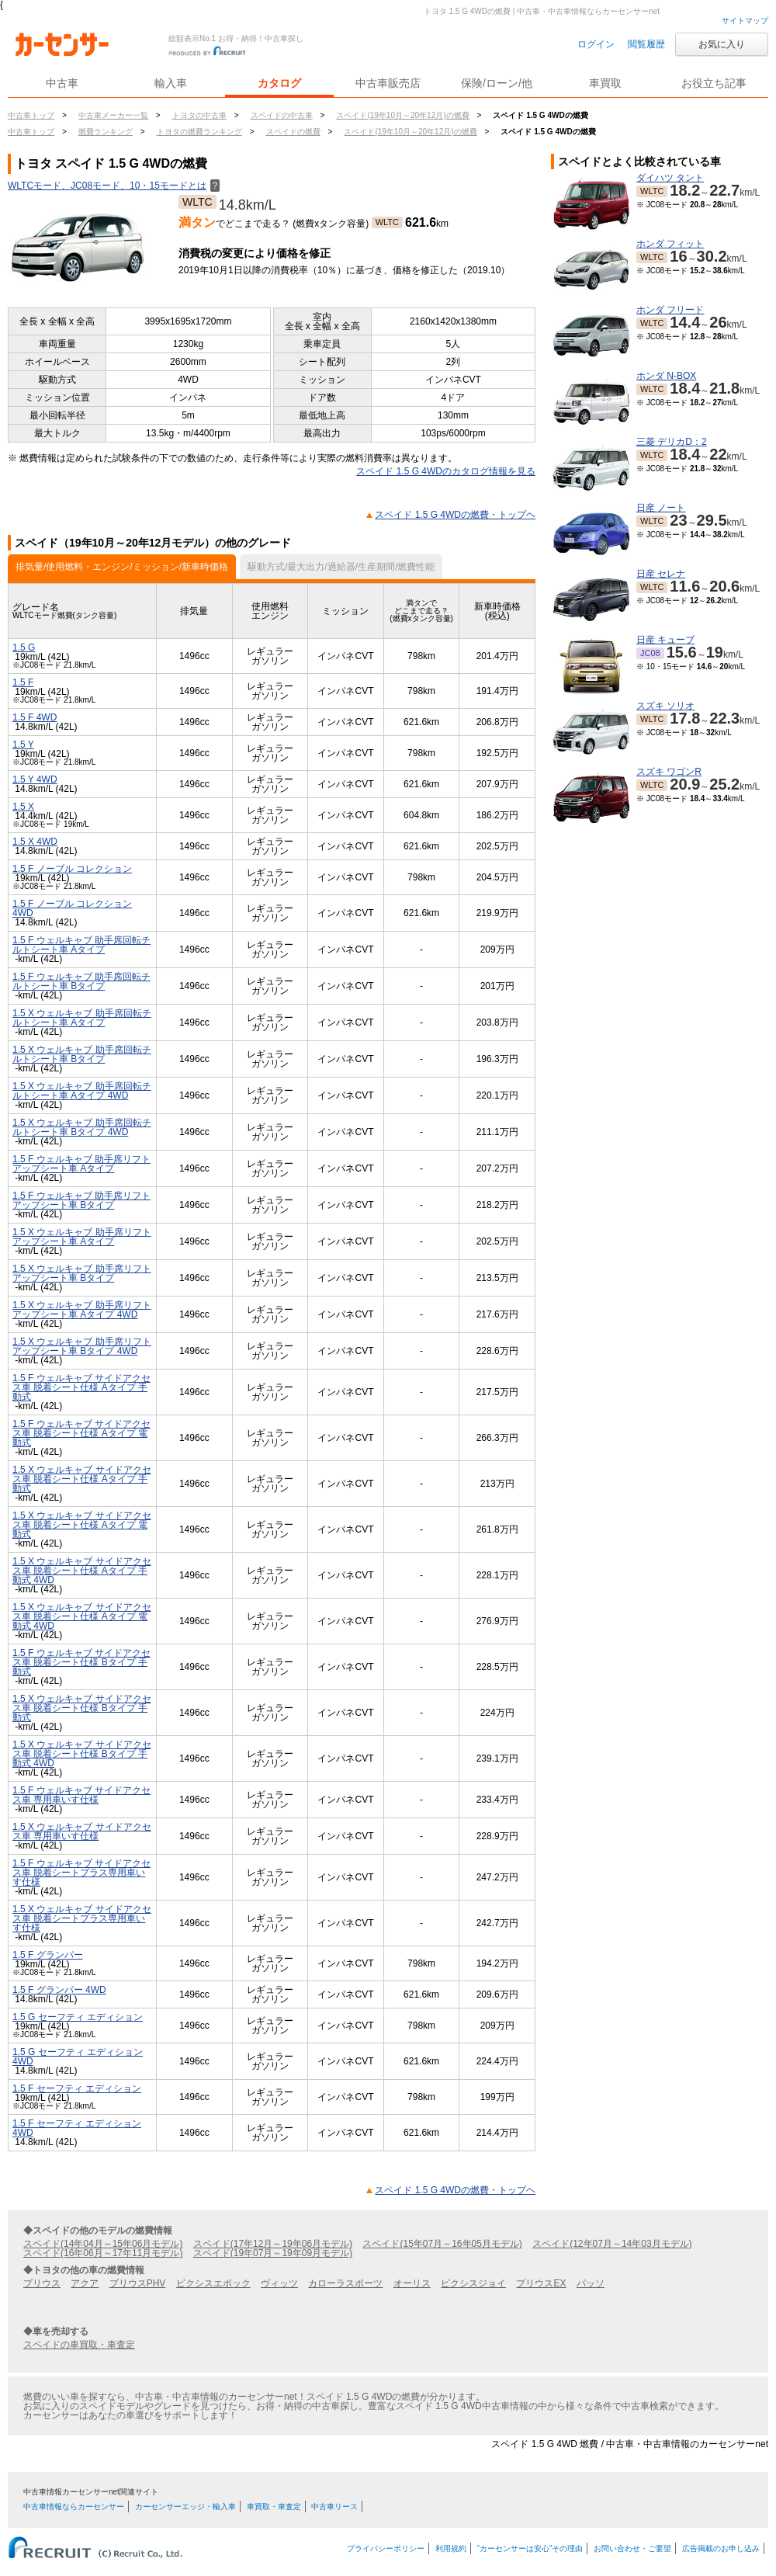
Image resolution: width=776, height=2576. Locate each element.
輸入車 (170, 83)
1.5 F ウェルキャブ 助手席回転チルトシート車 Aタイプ (81, 945)
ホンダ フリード (670, 309)
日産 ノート (660, 507)
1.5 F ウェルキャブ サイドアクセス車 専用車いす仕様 (81, 1795)
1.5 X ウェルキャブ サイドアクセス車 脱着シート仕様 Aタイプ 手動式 (81, 1479)
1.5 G (23, 647)
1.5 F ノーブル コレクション (72, 868)
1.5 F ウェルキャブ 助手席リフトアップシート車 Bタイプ (81, 1200)
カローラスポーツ (345, 2283)
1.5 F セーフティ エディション (76, 2088)
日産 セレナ (660, 573)
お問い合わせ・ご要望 (632, 2548)
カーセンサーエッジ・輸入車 (185, 2506)
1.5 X (23, 806)
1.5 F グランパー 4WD (59, 1989)
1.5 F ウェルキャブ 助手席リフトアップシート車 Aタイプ (81, 1164)
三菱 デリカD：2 (671, 441)
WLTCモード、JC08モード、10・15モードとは (114, 185)
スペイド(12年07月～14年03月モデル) (611, 2243)
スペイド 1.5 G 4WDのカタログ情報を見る (445, 471)
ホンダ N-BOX (666, 375)
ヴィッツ (279, 2283)
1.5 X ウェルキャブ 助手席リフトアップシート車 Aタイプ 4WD (81, 1310)
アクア (85, 2283)
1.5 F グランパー (47, 1954)
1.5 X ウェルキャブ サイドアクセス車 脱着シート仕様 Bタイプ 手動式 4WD (81, 1754)
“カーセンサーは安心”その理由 (530, 2548)
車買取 (605, 83)
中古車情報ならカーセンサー (73, 2506)
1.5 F (22, 682)
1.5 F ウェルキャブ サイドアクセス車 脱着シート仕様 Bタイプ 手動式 (81, 1662)
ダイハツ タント (670, 177)
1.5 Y (23, 744)
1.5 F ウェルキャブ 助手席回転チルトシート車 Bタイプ (81, 981)
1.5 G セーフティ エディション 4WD (77, 2057)
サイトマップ (745, 20)
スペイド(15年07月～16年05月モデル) (441, 2243)
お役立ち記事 (714, 83)
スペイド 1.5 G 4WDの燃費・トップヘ (455, 514)
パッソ (591, 2283)
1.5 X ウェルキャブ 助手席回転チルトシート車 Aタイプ (81, 1018)
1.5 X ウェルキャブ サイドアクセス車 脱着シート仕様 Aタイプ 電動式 (81, 1525)
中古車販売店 (388, 83)
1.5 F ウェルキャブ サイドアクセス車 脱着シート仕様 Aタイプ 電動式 (81, 1433)
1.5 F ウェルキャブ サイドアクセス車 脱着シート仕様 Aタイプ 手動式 (81, 1387)
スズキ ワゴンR (669, 771)
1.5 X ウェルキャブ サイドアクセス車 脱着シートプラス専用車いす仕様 (81, 1918)
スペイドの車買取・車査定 (79, 2344)
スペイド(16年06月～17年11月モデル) (102, 2253)
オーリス (412, 2283)
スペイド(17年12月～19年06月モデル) (272, 2243)
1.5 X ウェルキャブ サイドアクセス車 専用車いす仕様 (81, 1831)
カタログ (279, 83)
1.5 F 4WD (34, 717)
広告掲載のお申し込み (721, 2548)
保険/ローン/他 (496, 83)
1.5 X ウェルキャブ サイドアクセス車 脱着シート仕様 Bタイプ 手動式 (81, 1708)
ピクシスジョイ (473, 2283)
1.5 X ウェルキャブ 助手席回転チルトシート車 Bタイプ (81, 1054)
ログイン (596, 44)
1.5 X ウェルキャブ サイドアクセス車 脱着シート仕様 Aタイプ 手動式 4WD (81, 1570)
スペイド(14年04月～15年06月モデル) (102, 2243)
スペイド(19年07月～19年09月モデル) (272, 2253)
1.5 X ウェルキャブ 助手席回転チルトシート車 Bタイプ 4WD (81, 1127)
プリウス (42, 2283)
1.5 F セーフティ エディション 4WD (76, 2128)
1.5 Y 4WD (34, 779)
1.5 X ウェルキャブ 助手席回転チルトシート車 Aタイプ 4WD (81, 1091)
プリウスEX (541, 2283)
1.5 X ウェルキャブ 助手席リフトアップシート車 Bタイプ (81, 1273)
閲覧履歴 (646, 44)
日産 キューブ (665, 639)
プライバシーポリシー (385, 2548)
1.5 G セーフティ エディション (77, 2017)
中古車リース (334, 2506)
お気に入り (721, 44)
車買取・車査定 (274, 2506)
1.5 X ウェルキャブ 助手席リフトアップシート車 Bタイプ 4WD (81, 1346)
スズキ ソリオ (665, 705)
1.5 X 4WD (34, 841)
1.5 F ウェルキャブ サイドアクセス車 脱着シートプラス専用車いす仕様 (81, 1872)
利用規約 (450, 2548)
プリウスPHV (137, 2283)
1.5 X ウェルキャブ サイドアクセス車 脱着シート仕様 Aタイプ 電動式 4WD (81, 1616)
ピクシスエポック (213, 2283)
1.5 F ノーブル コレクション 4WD (72, 908)
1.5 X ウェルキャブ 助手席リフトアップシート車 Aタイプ (81, 1237)
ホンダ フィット (670, 243)
